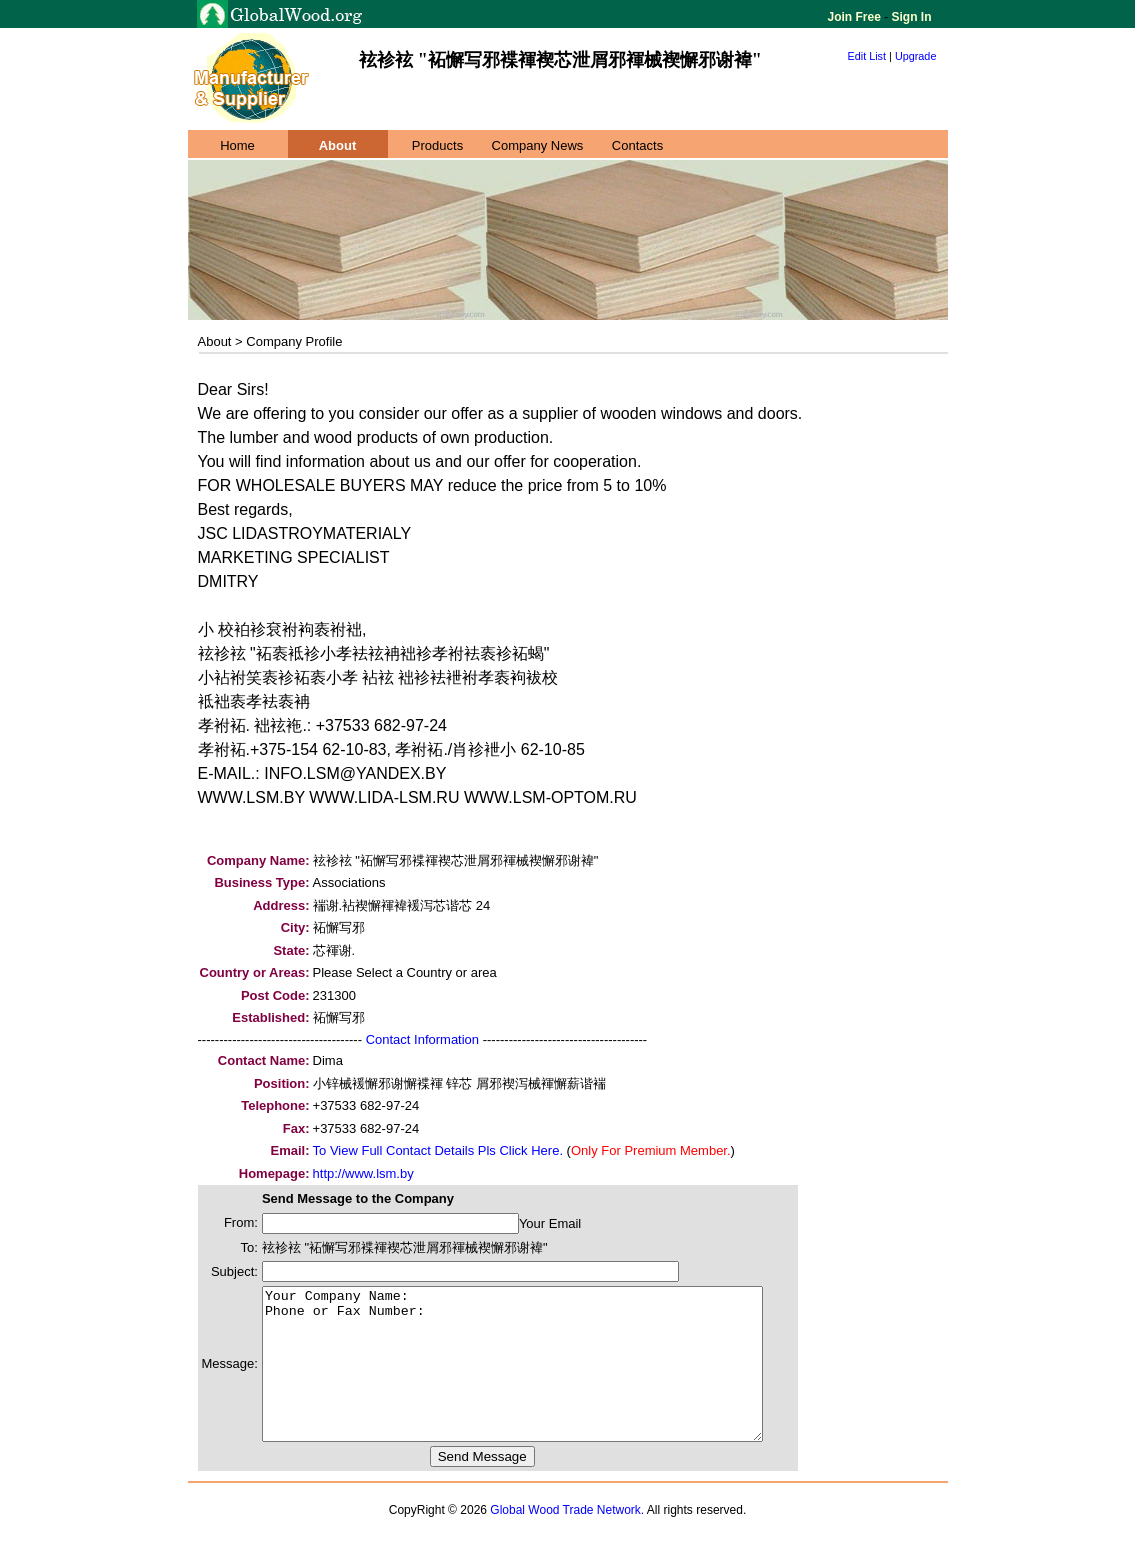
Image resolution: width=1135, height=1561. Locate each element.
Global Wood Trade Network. (567, 1540)
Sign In (909, 17)
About (338, 145)
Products (437, 145)
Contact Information (422, 1039)
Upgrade (916, 56)
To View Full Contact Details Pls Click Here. (438, 1150)
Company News (538, 145)
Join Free (856, 17)
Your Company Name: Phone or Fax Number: (542, 1379)
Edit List (867, 56)
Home (237, 145)
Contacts (637, 145)
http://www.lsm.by (363, 1173)
